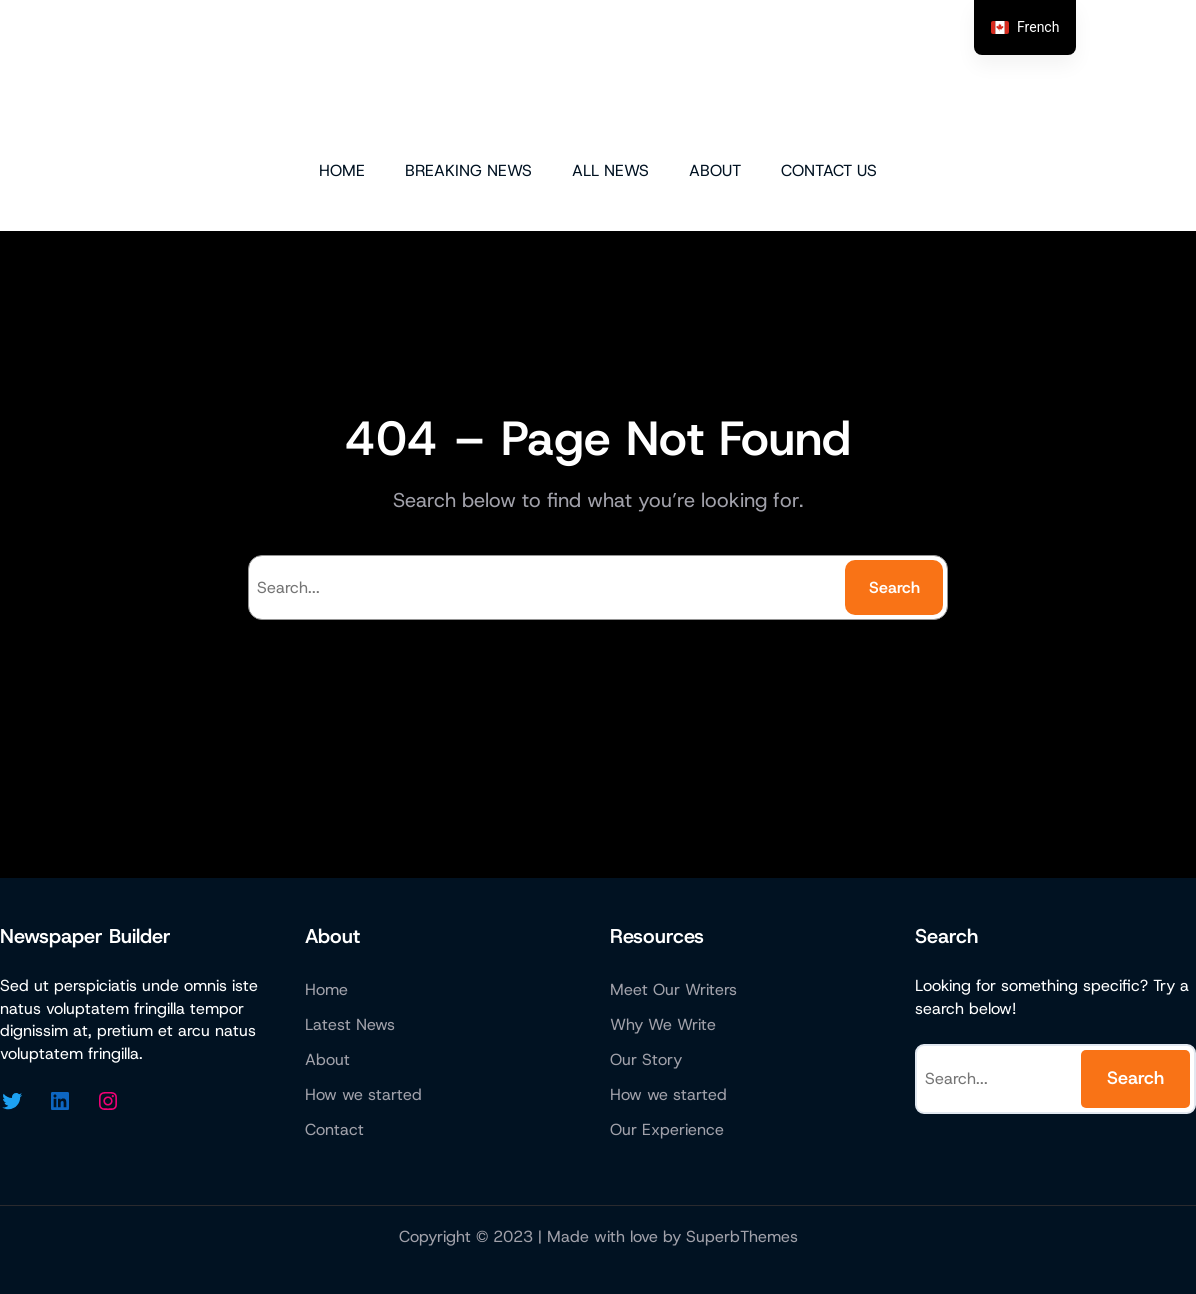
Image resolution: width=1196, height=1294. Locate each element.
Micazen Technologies (598, 78)
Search (894, 587)
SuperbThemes (742, 1236)
